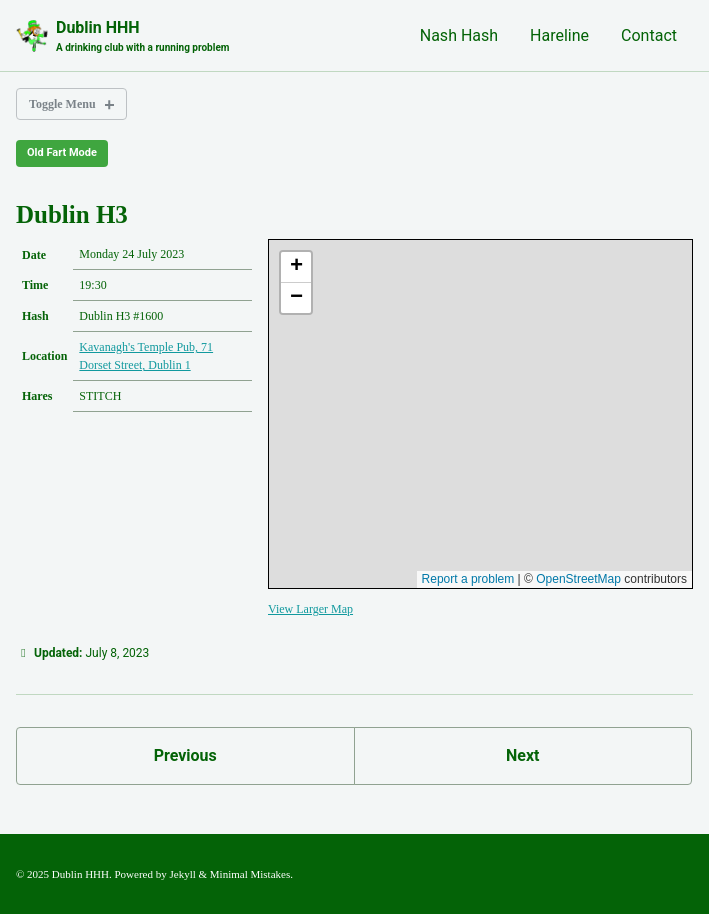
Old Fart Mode (62, 152)
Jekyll (183, 874)
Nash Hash (459, 35)
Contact (649, 35)
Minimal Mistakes (250, 874)
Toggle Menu (62, 104)
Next (522, 755)
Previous (185, 755)
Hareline (559, 35)
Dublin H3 (72, 214)
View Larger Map (310, 609)
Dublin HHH (142, 36)
